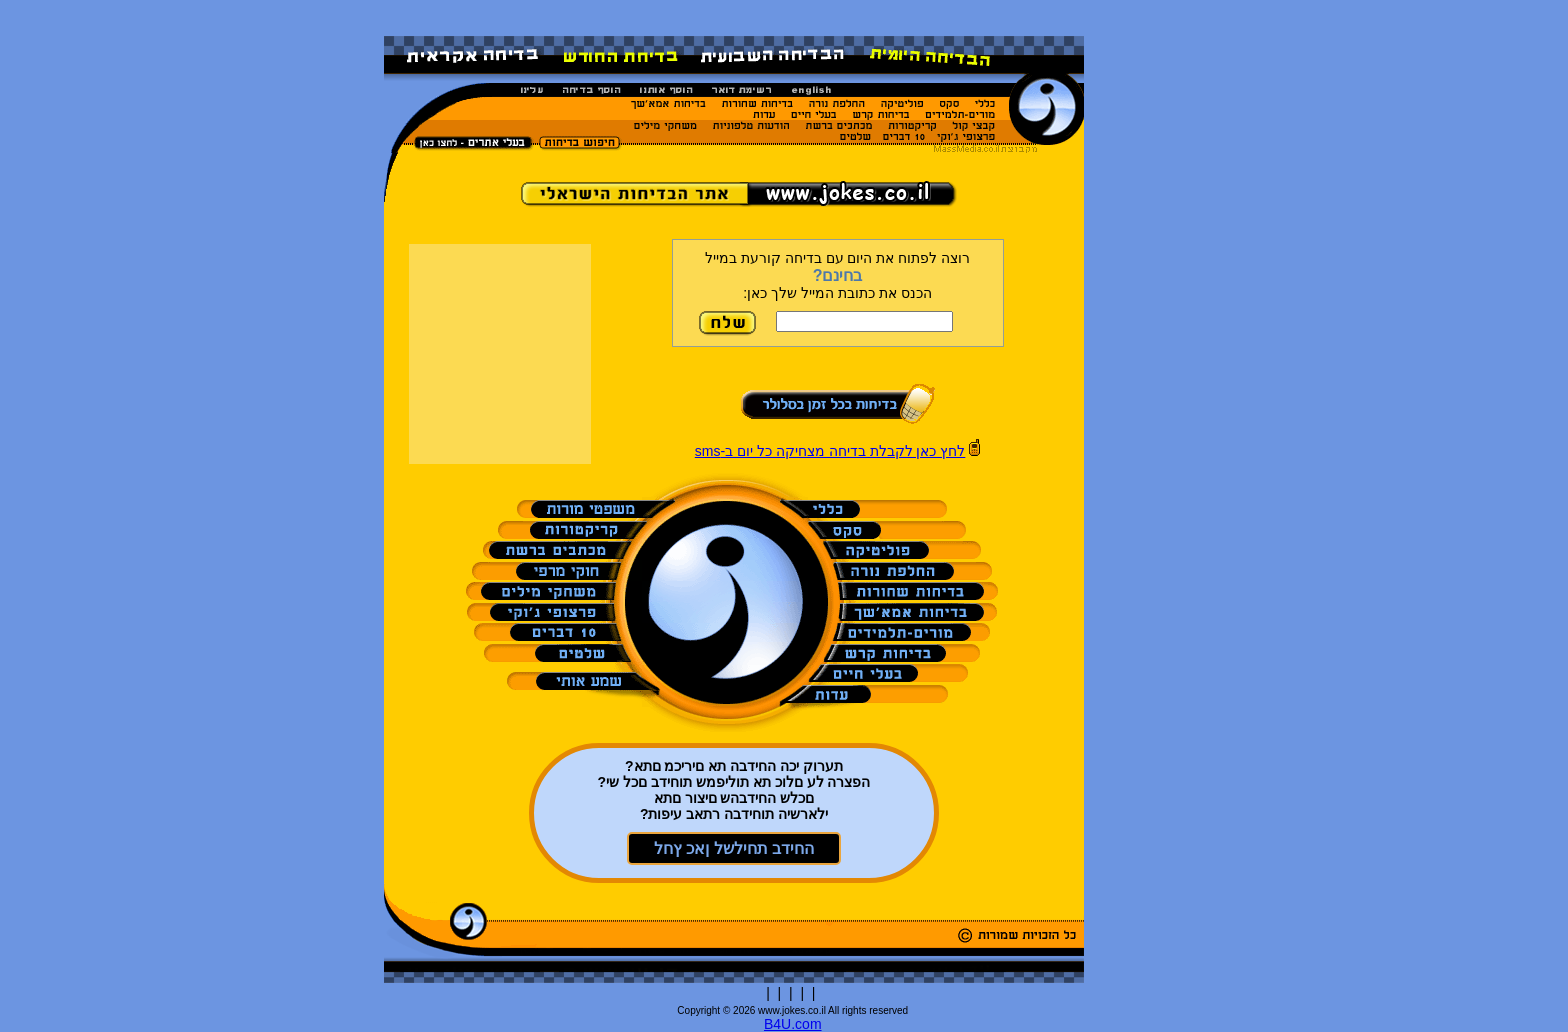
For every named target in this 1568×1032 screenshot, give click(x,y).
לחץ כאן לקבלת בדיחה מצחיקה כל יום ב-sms (830, 451)
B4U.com (793, 1024)
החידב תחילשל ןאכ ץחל (734, 848)
